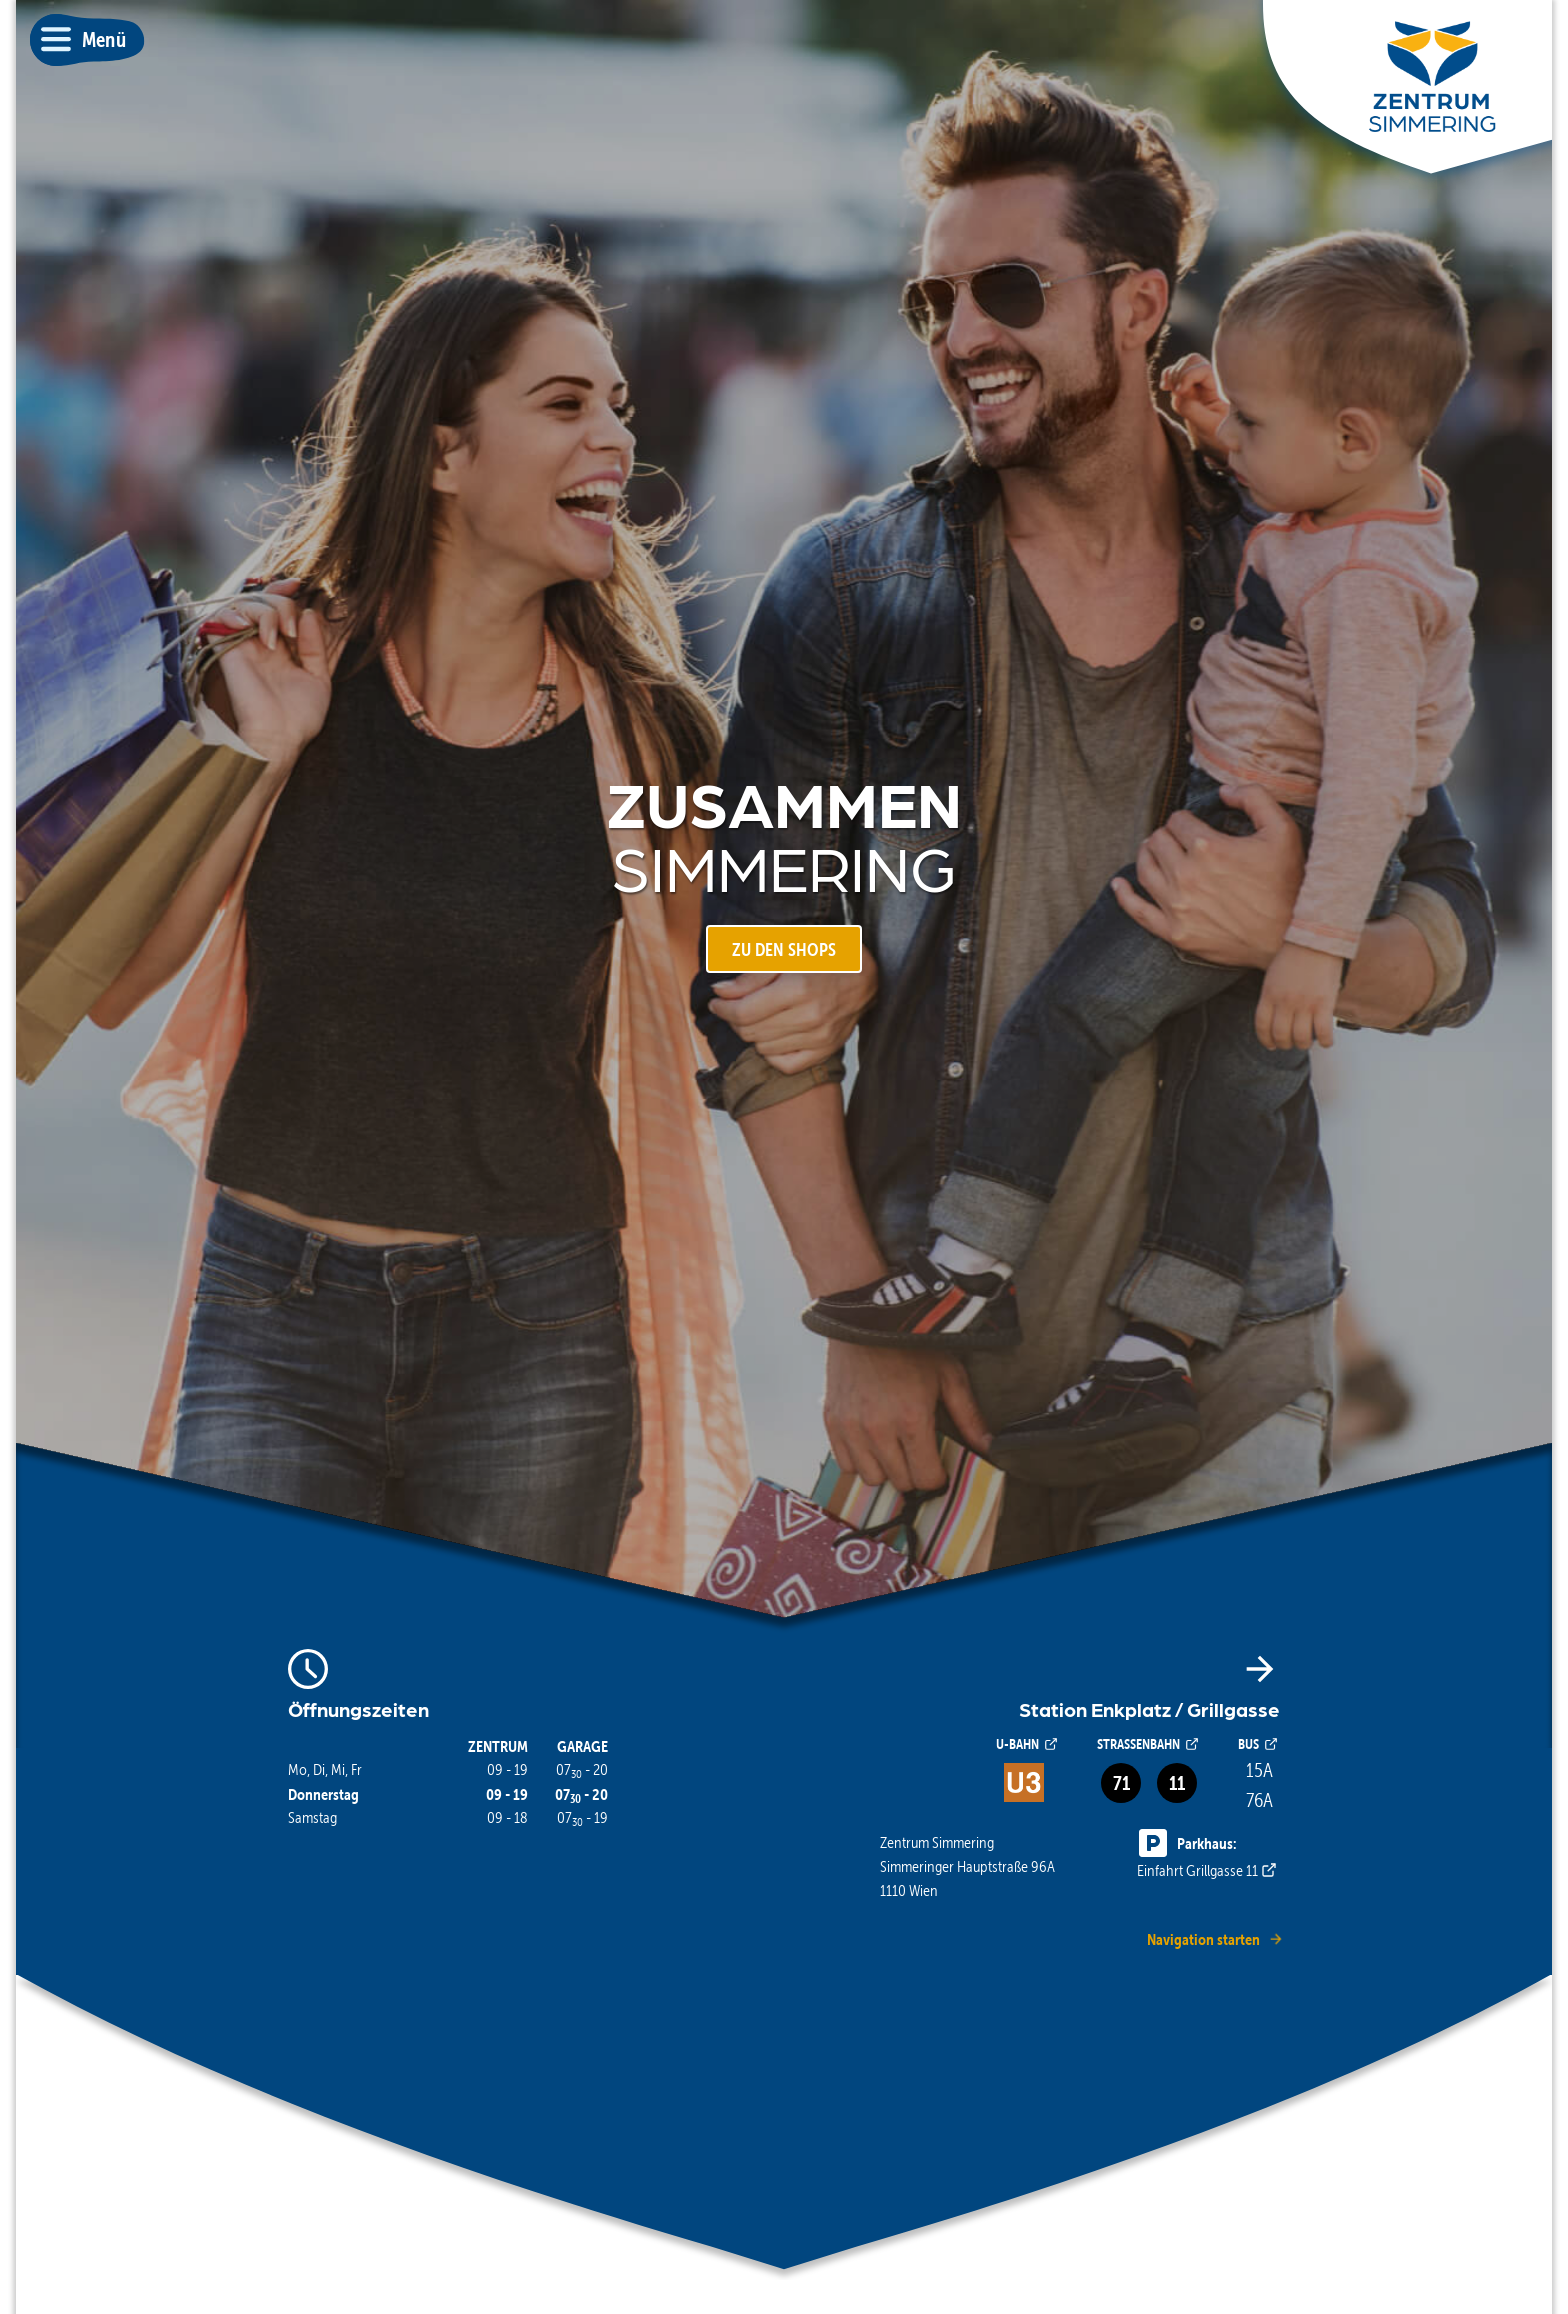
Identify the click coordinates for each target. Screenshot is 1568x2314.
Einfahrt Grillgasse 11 (1208, 1855)
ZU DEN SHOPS (784, 949)
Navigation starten (1215, 1939)
